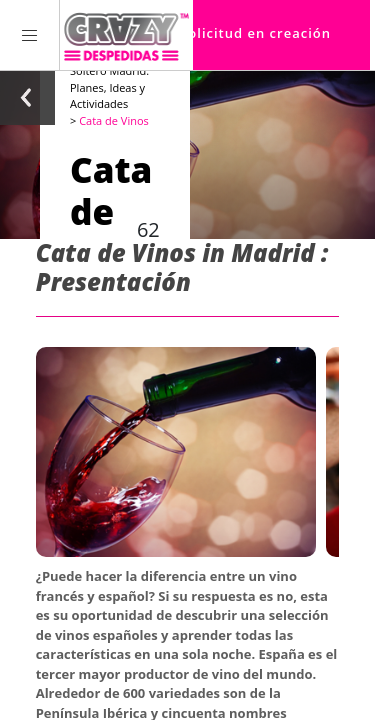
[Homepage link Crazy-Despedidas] (126, 35)
